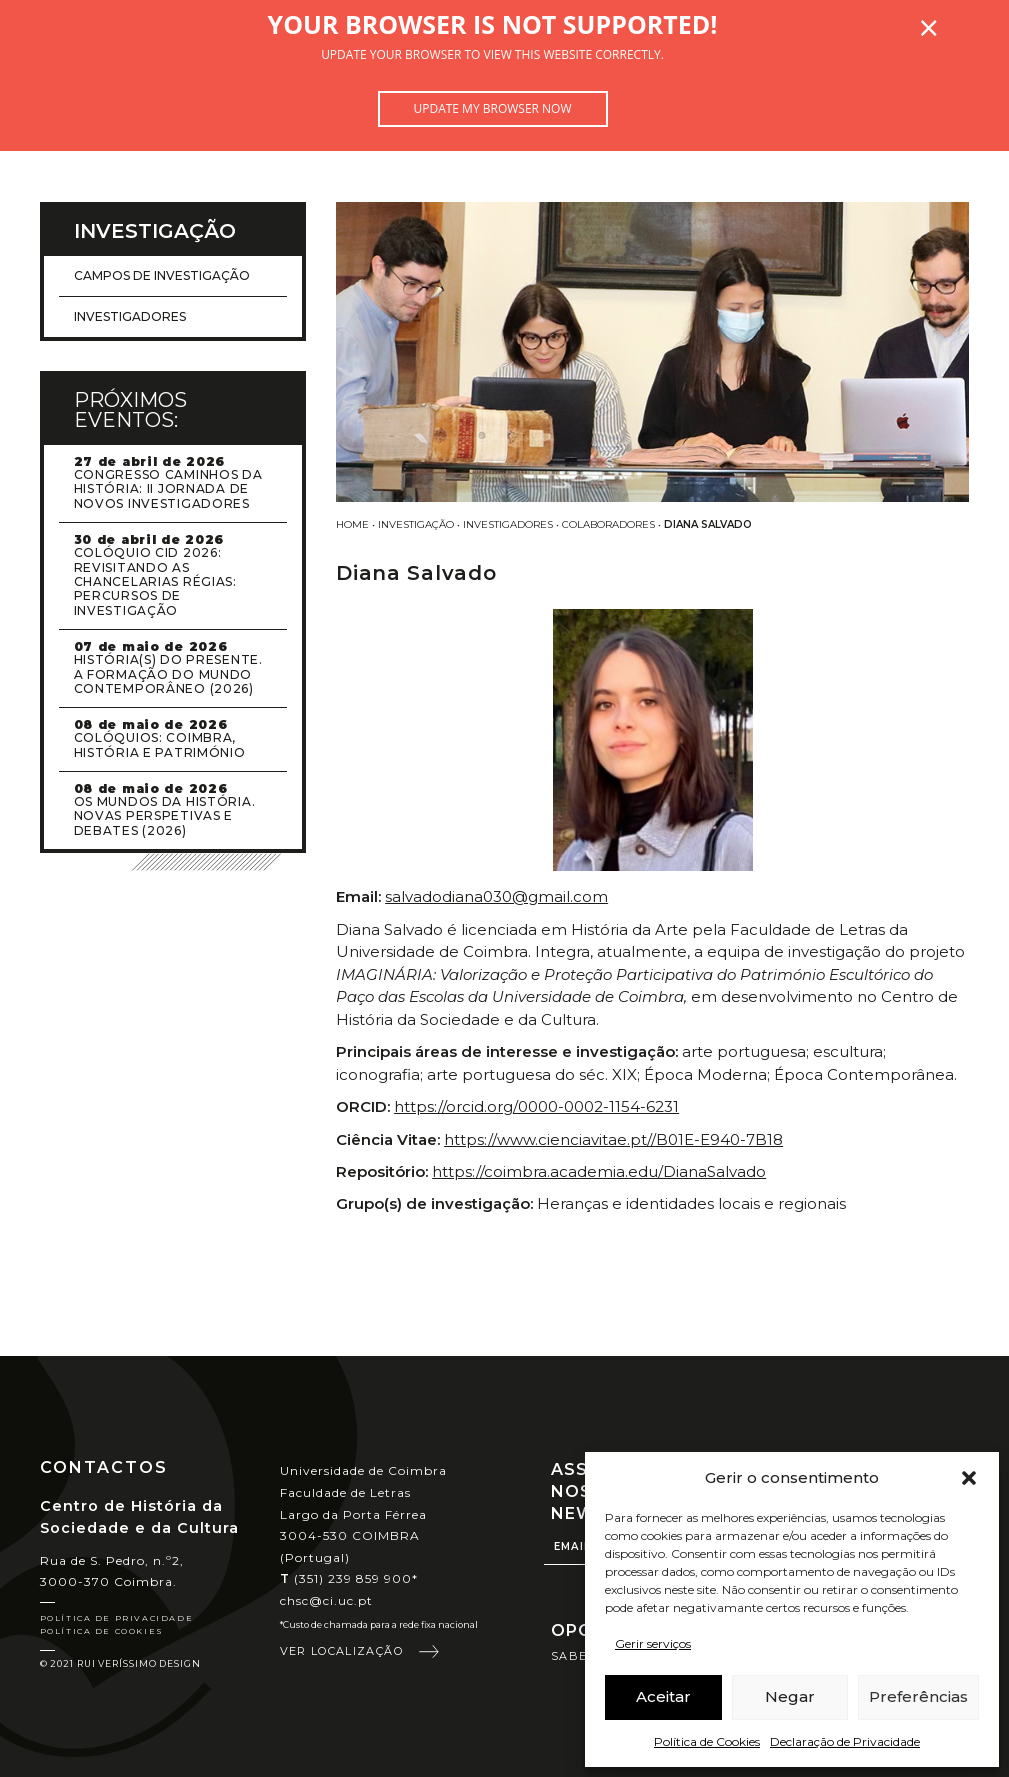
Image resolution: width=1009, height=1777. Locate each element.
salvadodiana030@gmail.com (496, 896)
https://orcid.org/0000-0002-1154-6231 (536, 1106)
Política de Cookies (707, 1741)
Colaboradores (608, 524)
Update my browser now (492, 108)
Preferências (918, 1696)
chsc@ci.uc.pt (327, 1600)
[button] (969, 1478)
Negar (790, 1696)
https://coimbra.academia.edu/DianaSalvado (599, 1171)
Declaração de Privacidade (845, 1741)
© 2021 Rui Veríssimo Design (120, 1663)
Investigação (416, 524)
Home (352, 524)
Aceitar (663, 1696)
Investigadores (508, 524)
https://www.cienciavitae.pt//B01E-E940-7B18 (613, 1139)
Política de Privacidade (117, 1618)
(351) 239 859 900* (349, 1578)
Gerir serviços (653, 1643)
